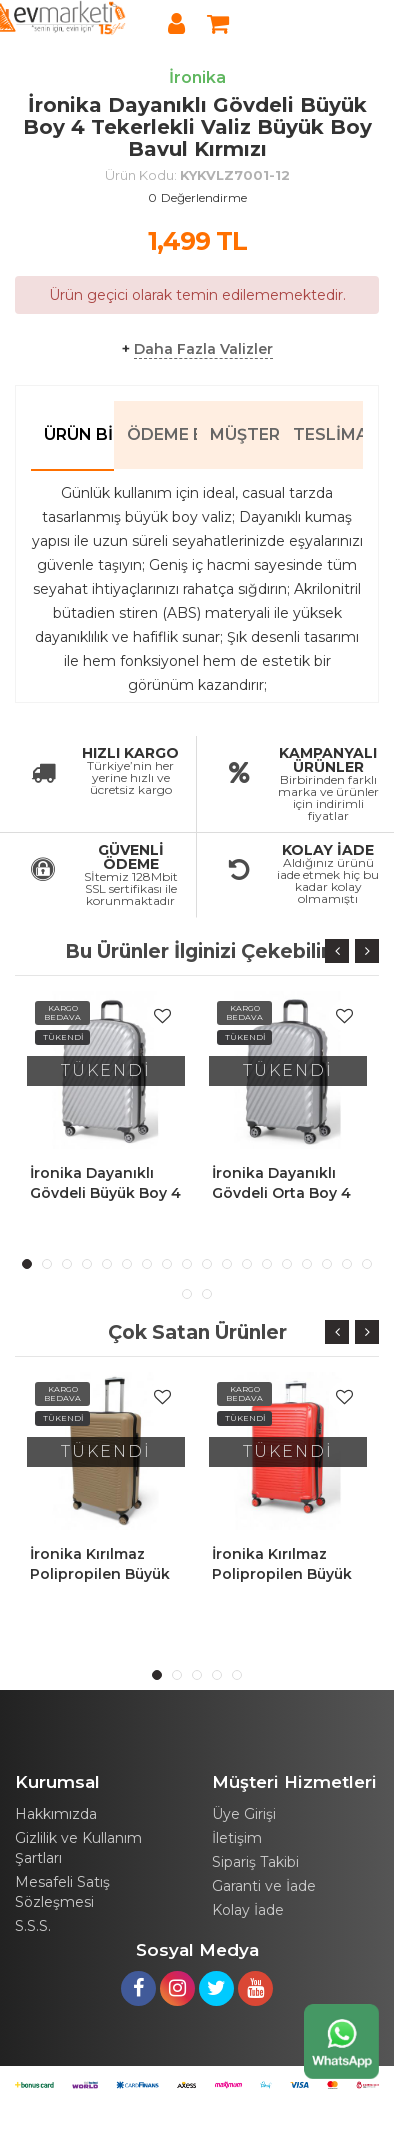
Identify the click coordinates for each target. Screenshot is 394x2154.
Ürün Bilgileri (79, 434)
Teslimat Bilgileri (328, 434)
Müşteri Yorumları (245, 434)
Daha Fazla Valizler (203, 349)
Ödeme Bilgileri (162, 434)
